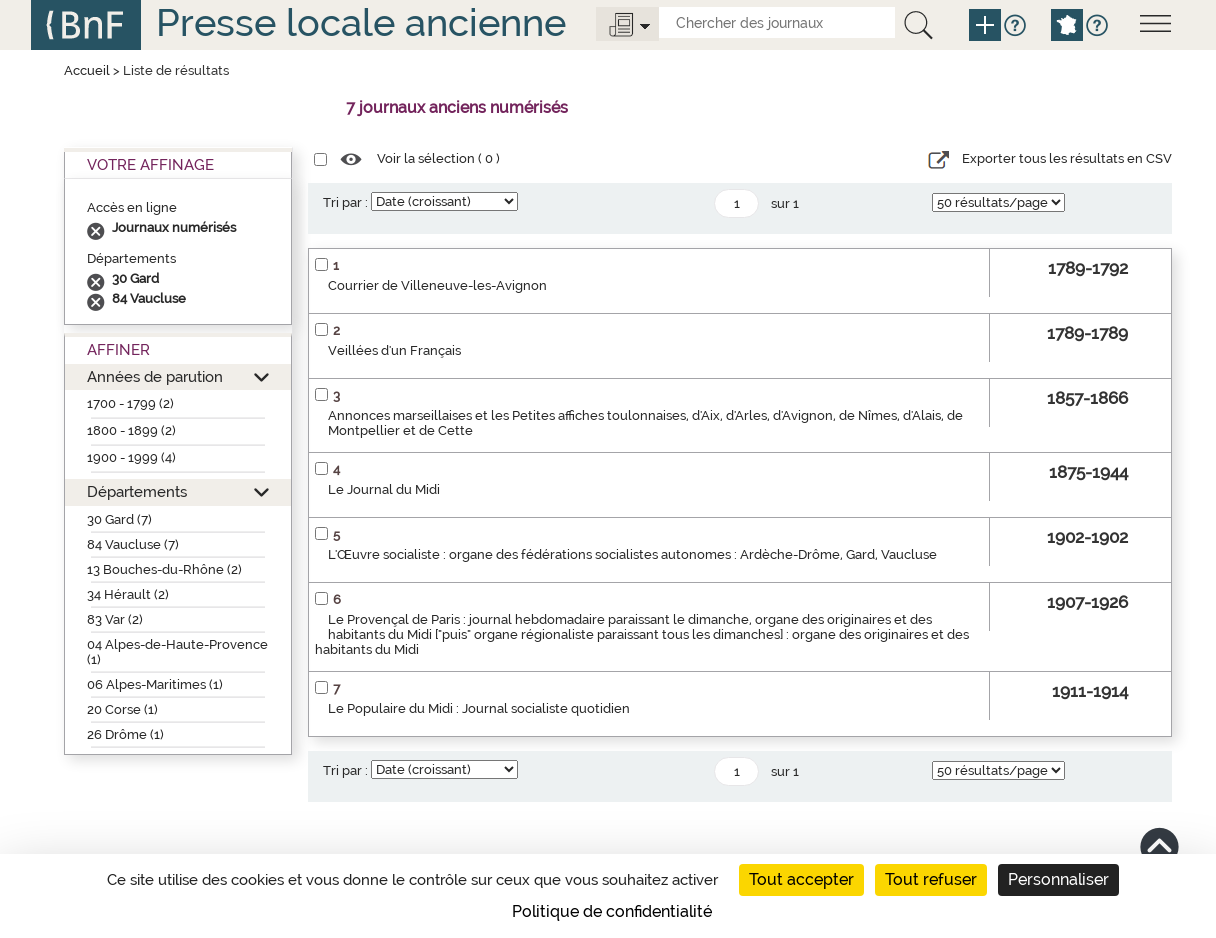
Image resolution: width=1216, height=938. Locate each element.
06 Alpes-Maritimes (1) (155, 684)
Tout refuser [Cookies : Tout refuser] (931, 879)
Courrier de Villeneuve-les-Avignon (437, 285)
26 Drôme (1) (125, 734)
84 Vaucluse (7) (133, 544)
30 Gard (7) (119, 519)
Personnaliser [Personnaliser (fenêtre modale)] (1058, 879)
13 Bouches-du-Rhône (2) (164, 569)
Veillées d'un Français (394, 350)
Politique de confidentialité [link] (612, 911)
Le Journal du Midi (384, 489)
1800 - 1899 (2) (131, 430)
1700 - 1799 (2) (130, 403)
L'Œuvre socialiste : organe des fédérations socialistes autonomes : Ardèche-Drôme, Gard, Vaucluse (632, 554)
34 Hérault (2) (128, 594)
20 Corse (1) (122, 709)
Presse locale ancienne (361, 22)
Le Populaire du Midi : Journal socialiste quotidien (479, 708)
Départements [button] (137, 491)
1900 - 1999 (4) (131, 457)
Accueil (87, 70)
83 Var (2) (115, 619)
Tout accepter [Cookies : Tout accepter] (801, 879)
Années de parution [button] (155, 376)
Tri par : (345, 202)
